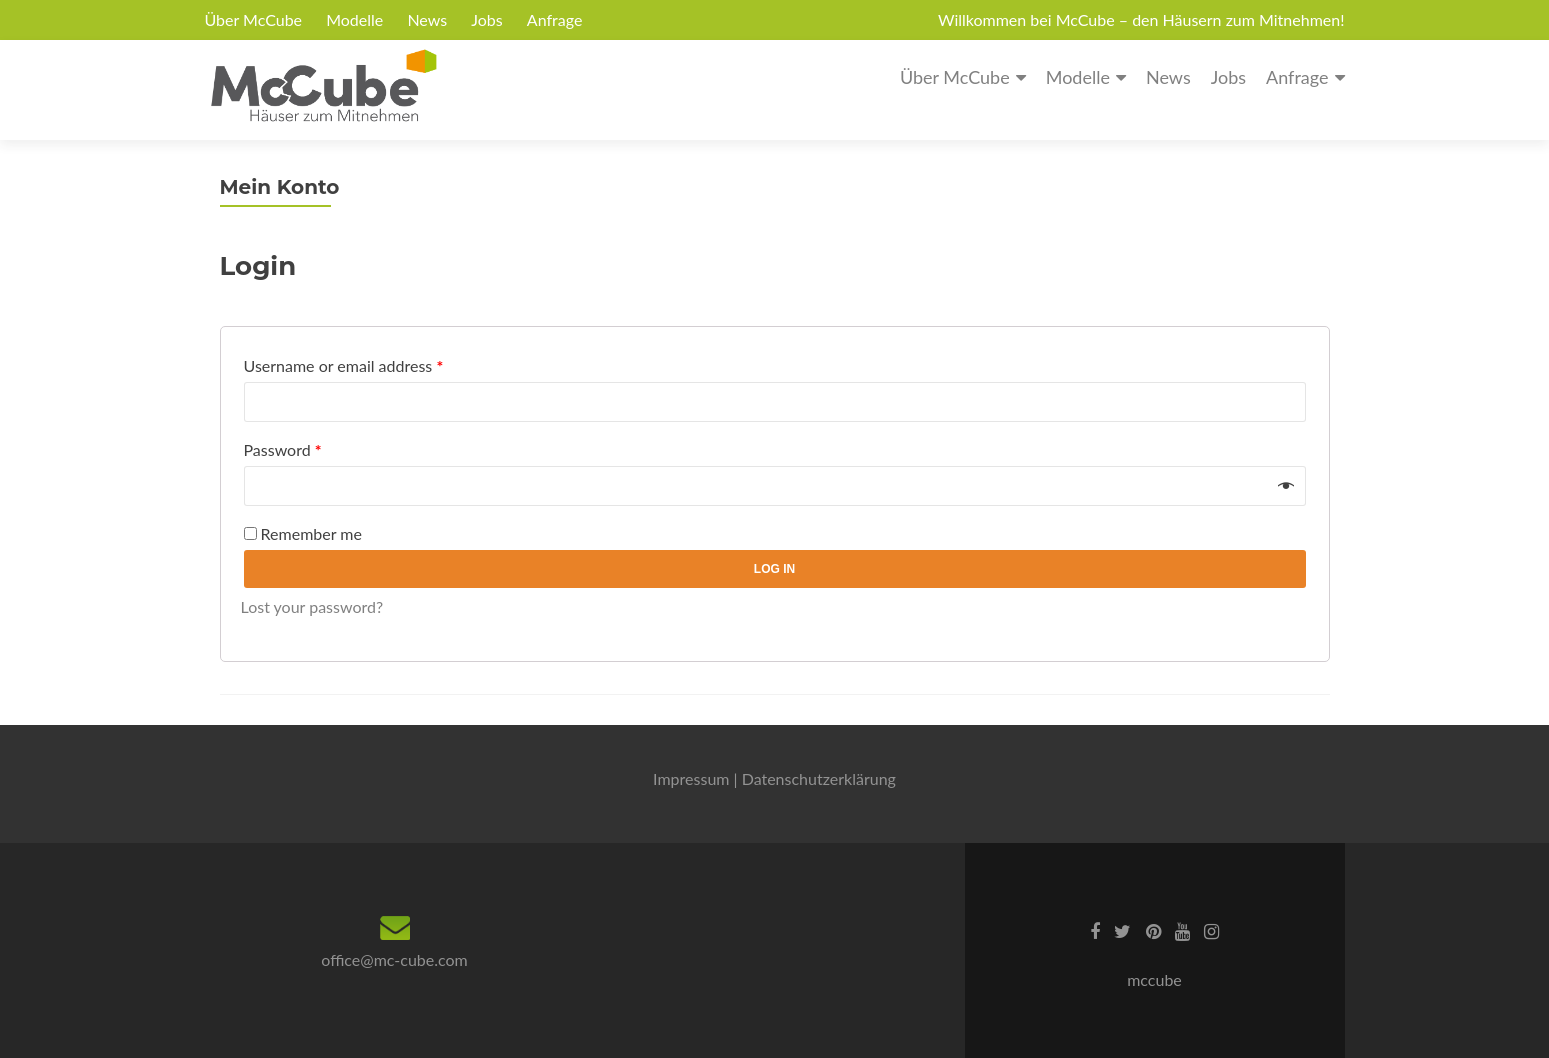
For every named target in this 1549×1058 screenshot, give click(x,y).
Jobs (486, 19)
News (427, 19)
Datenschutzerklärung (819, 778)
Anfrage (555, 19)
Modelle (354, 19)
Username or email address (344, 365)
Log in (774, 569)
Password (283, 449)
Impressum (691, 778)
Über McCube (254, 19)
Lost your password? (312, 606)
